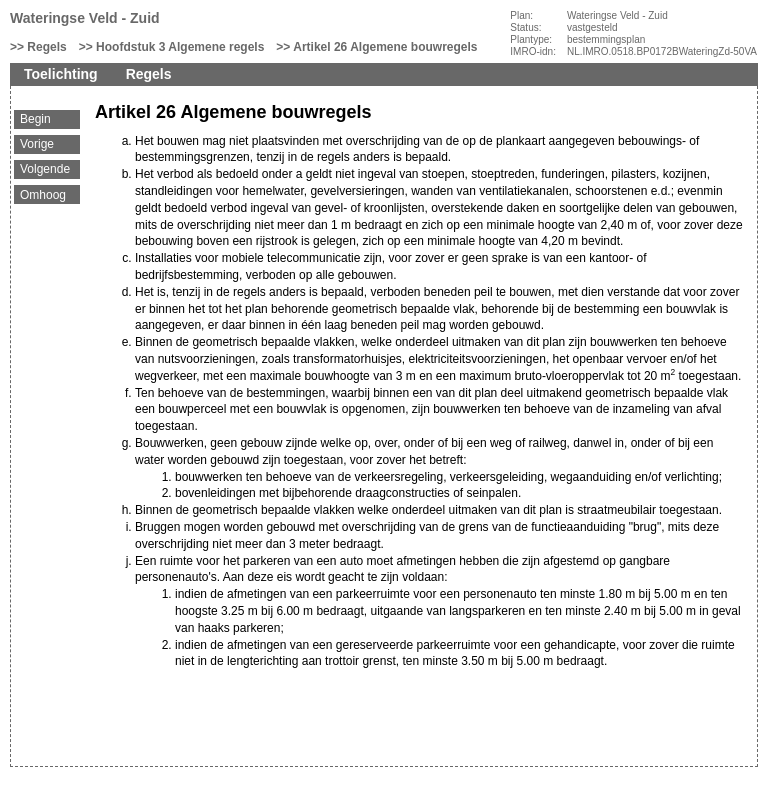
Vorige (37, 144)
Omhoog (43, 195)
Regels (46, 47)
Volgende (45, 169)
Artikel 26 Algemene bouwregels (385, 47)
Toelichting (61, 74)
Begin (35, 119)
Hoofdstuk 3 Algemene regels (180, 47)
